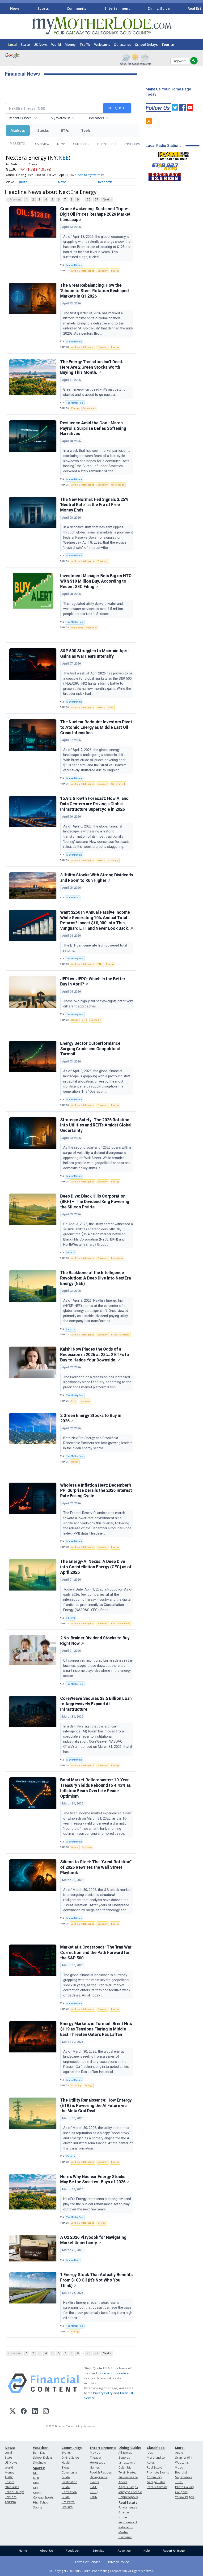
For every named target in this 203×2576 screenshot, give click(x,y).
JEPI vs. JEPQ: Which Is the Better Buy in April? (92, 982)
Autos (151, 2463)
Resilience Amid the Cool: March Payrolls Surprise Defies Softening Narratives (93, 428)
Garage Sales (156, 2482)
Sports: (39, 2468)
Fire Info (67, 2507)
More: (180, 2447)
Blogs (65, 2467)
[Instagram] (46, 2411)
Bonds (101, 707)
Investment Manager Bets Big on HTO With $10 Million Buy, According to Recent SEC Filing (95, 581)
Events (66, 2453)
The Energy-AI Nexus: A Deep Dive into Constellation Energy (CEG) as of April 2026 (95, 1567)
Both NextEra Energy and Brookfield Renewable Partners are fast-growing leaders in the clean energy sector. (97, 1443)
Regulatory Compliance (84, 627)
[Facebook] (24, 2411)
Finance (123, 2512)
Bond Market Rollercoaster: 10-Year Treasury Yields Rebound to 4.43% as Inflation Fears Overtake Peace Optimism (95, 1788)
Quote (22, 182)
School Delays (146, 44)
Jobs (150, 2453)
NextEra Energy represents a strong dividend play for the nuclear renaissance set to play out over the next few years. (97, 2204)
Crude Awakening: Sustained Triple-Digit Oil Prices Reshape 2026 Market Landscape (95, 214)
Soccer (38, 2493)
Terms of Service (87, 2562)
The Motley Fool (75, 402)
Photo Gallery (184, 2487)
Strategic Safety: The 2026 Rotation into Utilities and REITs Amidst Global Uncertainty (95, 1125)
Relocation (125, 2527)
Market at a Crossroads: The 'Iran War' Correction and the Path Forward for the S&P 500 (96, 1952)
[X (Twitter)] (12, 2411)
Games (95, 2467)
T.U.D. (179, 2482)
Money (70, 44)
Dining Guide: (129, 2447)
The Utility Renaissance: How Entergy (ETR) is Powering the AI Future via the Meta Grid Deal (96, 2105)
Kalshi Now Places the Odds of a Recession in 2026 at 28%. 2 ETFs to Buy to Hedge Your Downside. (94, 1354)
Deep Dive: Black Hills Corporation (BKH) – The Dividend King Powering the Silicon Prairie (94, 1201)
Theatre (95, 2458)
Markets (18, 130)
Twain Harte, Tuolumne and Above (128, 2477)
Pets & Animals (157, 2487)
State (25, 44)
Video (179, 2467)
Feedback (73, 2550)
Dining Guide (159, 8)
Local (12, 44)
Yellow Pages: (184, 2497)
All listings (125, 2453)
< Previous (14, 199)
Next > (107, 199)
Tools (86, 130)
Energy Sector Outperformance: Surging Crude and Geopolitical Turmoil (91, 1049)
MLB (36, 2478)
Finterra (70, 1252)
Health (66, 2463)
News (15, 8)
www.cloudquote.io (115, 2373)
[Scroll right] (198, 8)
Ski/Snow (39, 2463)
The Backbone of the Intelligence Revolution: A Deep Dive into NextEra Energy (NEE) (95, 1278)
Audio (179, 2453)
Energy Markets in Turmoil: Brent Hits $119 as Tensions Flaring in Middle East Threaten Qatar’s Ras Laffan (96, 2029)
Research (105, 182)
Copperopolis (128, 2497)
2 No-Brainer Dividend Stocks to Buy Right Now (95, 1641)
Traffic (85, 44)
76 (88, 199)
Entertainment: (103, 2447)
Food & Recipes (101, 2472)
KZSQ (94, 2492)
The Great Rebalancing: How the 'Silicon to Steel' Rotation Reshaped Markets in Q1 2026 (94, 291)
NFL (35, 2473)
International (106, 143)
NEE (64, 157)
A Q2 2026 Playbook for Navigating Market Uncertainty (93, 2240)
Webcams (102, 44)
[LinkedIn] (35, 2411)
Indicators (96, 118)
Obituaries (122, 44)
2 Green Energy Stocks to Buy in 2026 (90, 1418)
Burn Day (39, 2453)
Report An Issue (174, 2550)
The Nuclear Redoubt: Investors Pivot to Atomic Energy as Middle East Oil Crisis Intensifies (96, 727)
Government (89, 408)
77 (96, 199)
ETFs (65, 130)
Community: (72, 2447)
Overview (42, 143)
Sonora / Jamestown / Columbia (126, 2462)
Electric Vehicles (120, 1334)
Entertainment (117, 8)
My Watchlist (60, 118)
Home (23, 2550)
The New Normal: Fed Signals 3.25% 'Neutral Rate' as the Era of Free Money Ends (94, 505)
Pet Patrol (68, 2502)
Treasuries (132, 143)
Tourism (168, 44)
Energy (115, 270)
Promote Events (158, 2472)
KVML (93, 2487)
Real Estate (154, 2467)
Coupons (181, 2492)
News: (10, 2447)
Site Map (99, 2550)
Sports (43, 8)
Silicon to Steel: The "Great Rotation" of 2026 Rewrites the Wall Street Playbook (95, 1867)
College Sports (43, 2497)
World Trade (117, 484)
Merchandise (156, 2458)
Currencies (81, 143)
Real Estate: (128, 2502)
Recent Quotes (20, 118)
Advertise (124, 2550)
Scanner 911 (183, 2458)
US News (40, 44)
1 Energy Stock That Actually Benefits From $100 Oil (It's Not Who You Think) (96, 2280)
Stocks (43, 130)
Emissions (117, 1258)
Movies (95, 2453)
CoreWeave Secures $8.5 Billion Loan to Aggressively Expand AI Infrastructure (96, 1704)
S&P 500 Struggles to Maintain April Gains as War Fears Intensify (94, 653)
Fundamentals (128, 2507)
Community (77, 8)
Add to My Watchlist (91, 175)
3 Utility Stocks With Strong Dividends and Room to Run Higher (96, 878)
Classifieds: (156, 2447)
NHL (36, 2488)
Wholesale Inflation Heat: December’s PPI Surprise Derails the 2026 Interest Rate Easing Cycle (96, 1490)
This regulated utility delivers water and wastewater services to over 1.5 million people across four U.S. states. (93, 609)
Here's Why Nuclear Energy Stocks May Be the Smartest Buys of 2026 (95, 2179)
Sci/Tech (11, 2497)
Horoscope (98, 2463)
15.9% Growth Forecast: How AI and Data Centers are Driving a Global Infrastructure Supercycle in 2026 (94, 804)
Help (147, 2550)
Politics (9, 2482)
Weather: (41, 2447)
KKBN (93, 2497)
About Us (46, 2550)
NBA (36, 2483)
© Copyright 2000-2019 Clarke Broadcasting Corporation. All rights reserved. (101, 2571)
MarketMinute (74, 265)
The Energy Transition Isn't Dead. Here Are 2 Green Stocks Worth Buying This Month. (91, 367)
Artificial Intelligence (82, 270)
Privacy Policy (103, 2393)
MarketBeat (72, 897)
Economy (102, 270)
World (56, 44)
